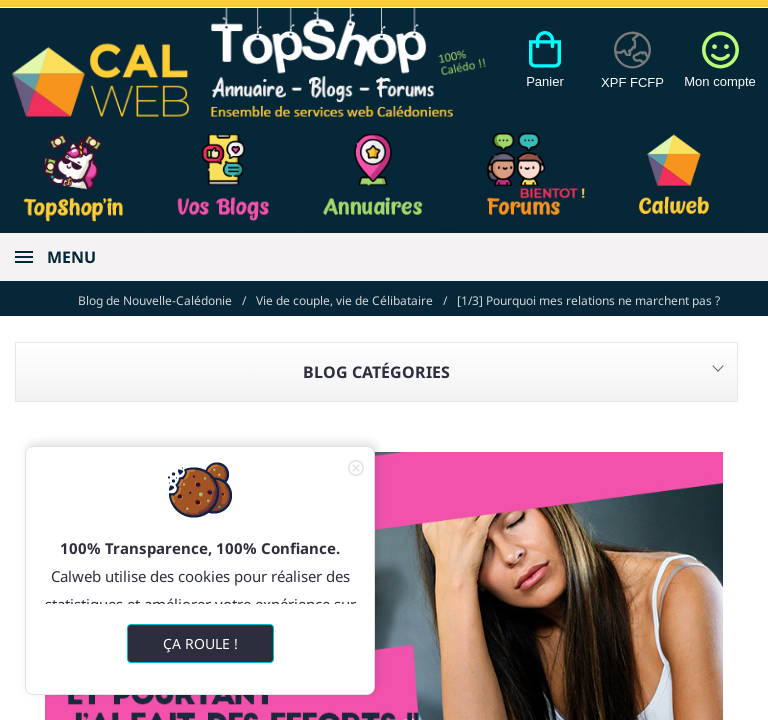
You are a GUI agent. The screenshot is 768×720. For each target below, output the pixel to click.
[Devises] (632, 71)
